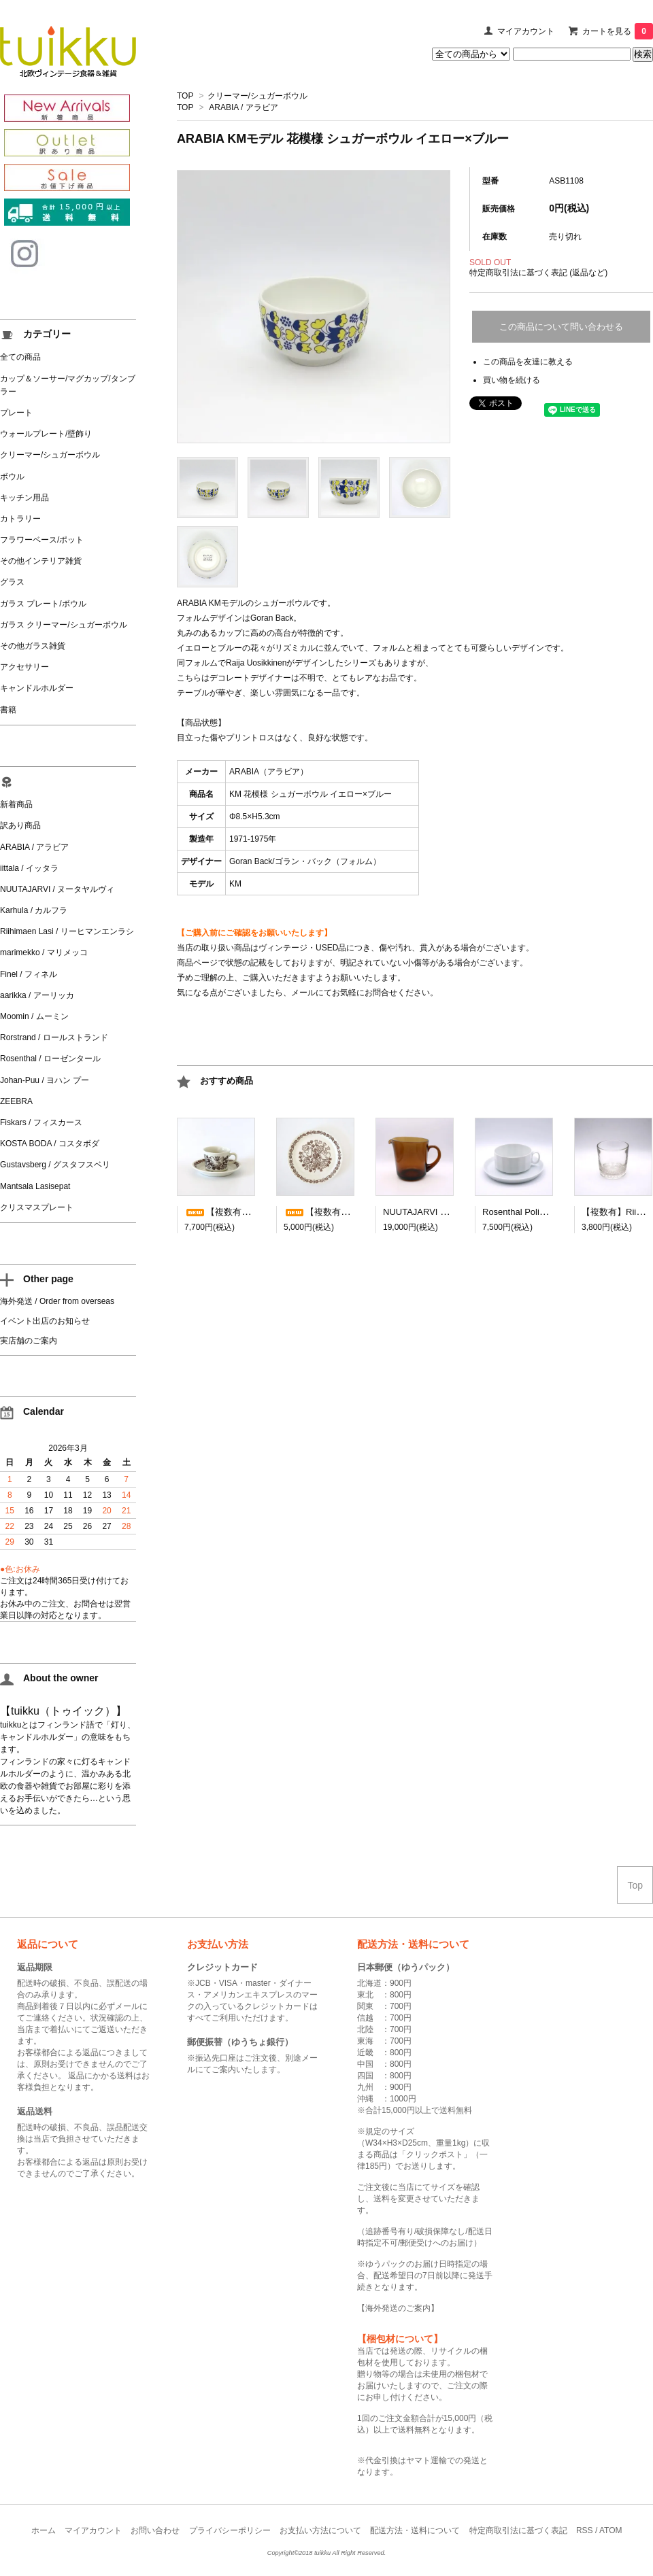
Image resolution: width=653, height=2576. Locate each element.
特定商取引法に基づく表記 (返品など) (538, 272)
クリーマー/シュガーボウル (257, 96)
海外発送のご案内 (398, 2308)
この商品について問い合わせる (561, 327)
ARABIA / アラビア (243, 107)
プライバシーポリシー (230, 2530)
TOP (185, 96)
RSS (584, 2530)
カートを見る (617, 31)
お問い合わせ (155, 2530)
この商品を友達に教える (528, 361)
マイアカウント (525, 31)
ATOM (610, 2530)
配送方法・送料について (415, 2530)
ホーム (43, 2530)
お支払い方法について (320, 2530)
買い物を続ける (511, 380)
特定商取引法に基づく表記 (518, 2530)
